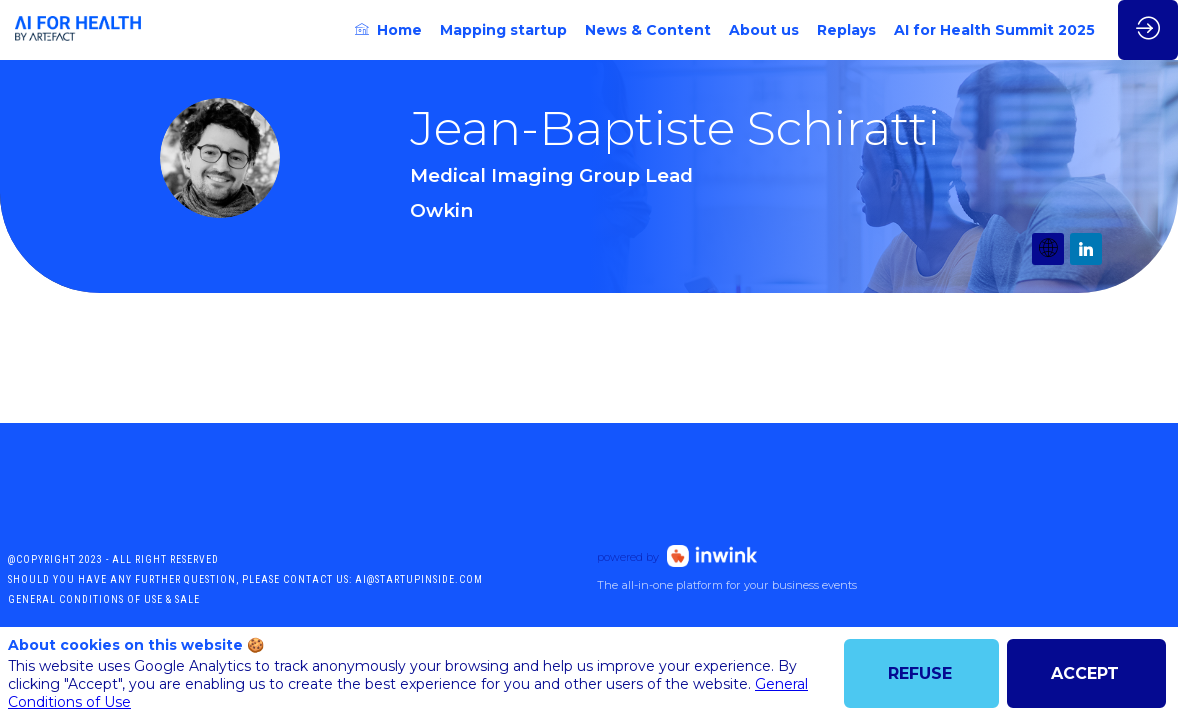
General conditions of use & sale (104, 599)
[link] (388, 30)
